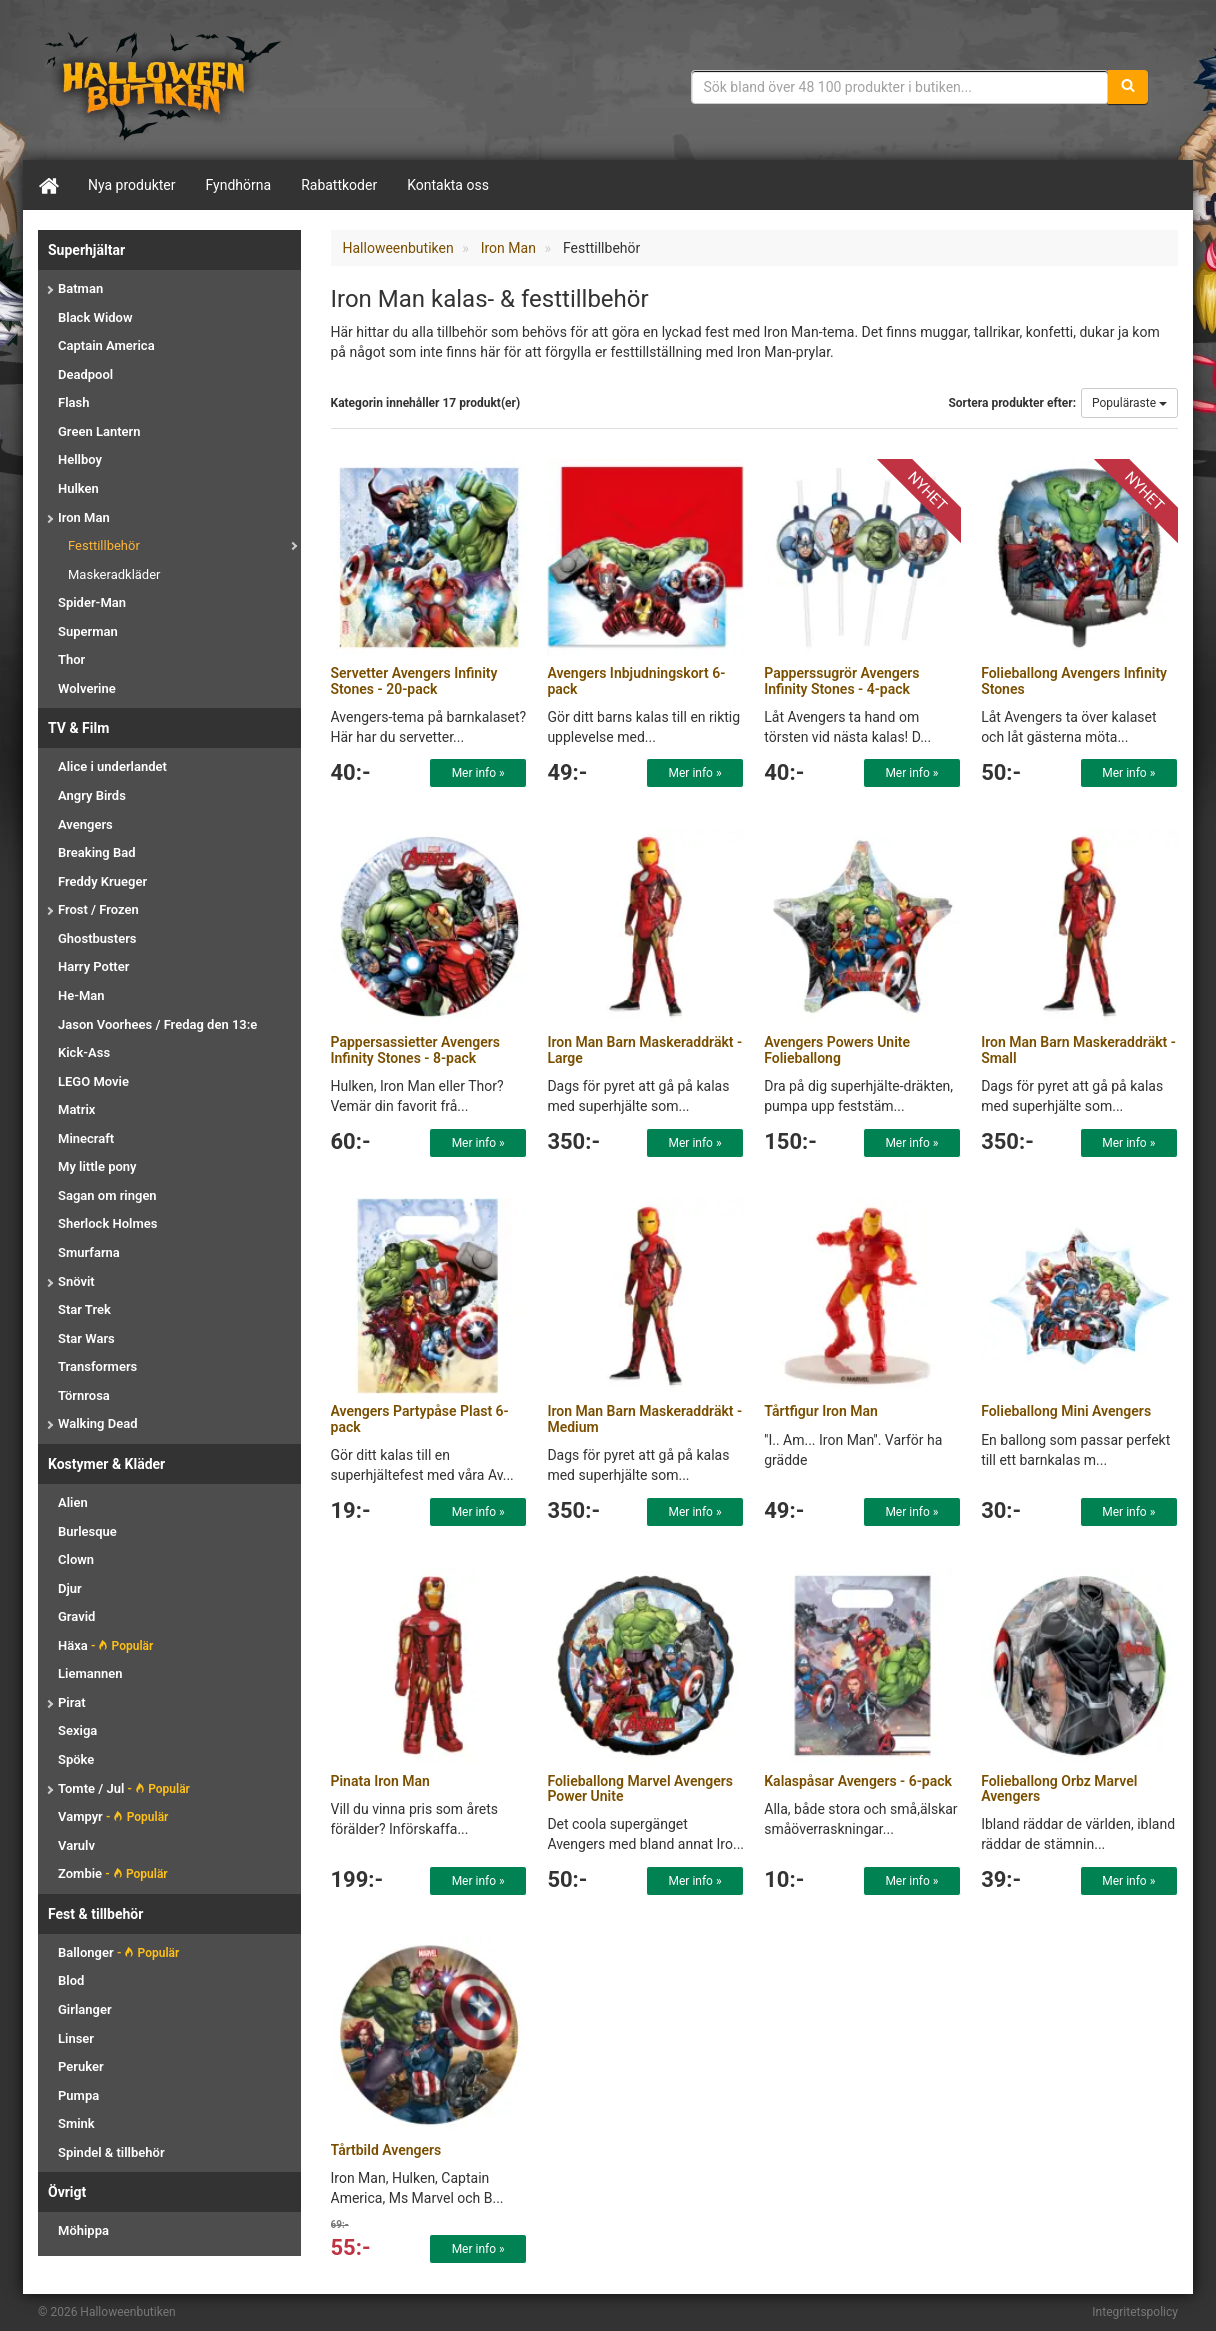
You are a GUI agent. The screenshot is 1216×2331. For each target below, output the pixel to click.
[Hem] (48, 185)
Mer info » (478, 773)
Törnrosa (84, 1395)
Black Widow (95, 317)
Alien (73, 1502)
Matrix (76, 1109)
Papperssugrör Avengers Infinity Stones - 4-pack (841, 680)
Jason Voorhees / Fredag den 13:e (157, 1024)
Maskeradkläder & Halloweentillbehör (163, 85)
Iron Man (84, 517)
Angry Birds (92, 795)
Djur (70, 1588)
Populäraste (1129, 403)
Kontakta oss (448, 185)
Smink (76, 2123)
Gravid (76, 1616)
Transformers (97, 1366)
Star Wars (86, 1338)
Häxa (105, 1645)
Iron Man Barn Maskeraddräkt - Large (644, 1049)
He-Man (81, 995)
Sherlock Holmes (107, 1223)
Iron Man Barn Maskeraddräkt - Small (1078, 1049)
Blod (71, 1980)
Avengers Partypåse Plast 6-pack (420, 1418)
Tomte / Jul (124, 1788)
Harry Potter (93, 966)
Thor (71, 659)
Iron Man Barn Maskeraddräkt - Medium (644, 1418)
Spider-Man (92, 602)
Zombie (113, 1873)
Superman (88, 631)
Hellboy (80, 459)
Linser (76, 2038)
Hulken (78, 488)
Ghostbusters (97, 938)
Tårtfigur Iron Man (821, 1411)
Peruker (81, 2066)
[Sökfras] (900, 87)
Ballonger (118, 1952)
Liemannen (90, 1673)
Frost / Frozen (98, 909)
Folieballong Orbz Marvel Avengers (1059, 1788)
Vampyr (113, 1816)
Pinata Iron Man (380, 1781)
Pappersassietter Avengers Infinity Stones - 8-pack (416, 1049)
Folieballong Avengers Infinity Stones (1074, 680)
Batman (80, 288)
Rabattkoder (339, 185)
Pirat (72, 1702)
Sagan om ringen (107, 1195)
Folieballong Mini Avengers (1066, 1411)
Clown (76, 1559)
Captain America (106, 345)
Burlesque (87, 1531)
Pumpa (78, 2095)
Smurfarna (89, 1252)
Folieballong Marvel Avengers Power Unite (640, 1788)
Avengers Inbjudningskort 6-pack (636, 680)
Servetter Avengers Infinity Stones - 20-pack (414, 680)
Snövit (76, 1281)
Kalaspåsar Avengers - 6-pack (858, 1781)
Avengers (85, 824)
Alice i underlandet (112, 766)
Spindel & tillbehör (111, 2152)
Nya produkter (132, 185)
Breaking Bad (96, 852)
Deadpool (85, 374)
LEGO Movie (93, 1081)
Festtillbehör (104, 545)
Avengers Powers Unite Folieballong (837, 1049)
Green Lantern (99, 431)
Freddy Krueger (102, 881)
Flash (73, 402)
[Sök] (1128, 87)
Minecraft (86, 1138)
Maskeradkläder (114, 574)
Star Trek (84, 1309)
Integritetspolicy (1135, 2312)
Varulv (76, 1845)
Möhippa (83, 2230)
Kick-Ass (84, 1052)
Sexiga (77, 1730)
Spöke (76, 1759)
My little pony (97, 1166)
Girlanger (85, 2009)
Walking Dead (97, 1423)
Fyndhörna (239, 185)
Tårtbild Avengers (386, 2150)
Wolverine (87, 688)
